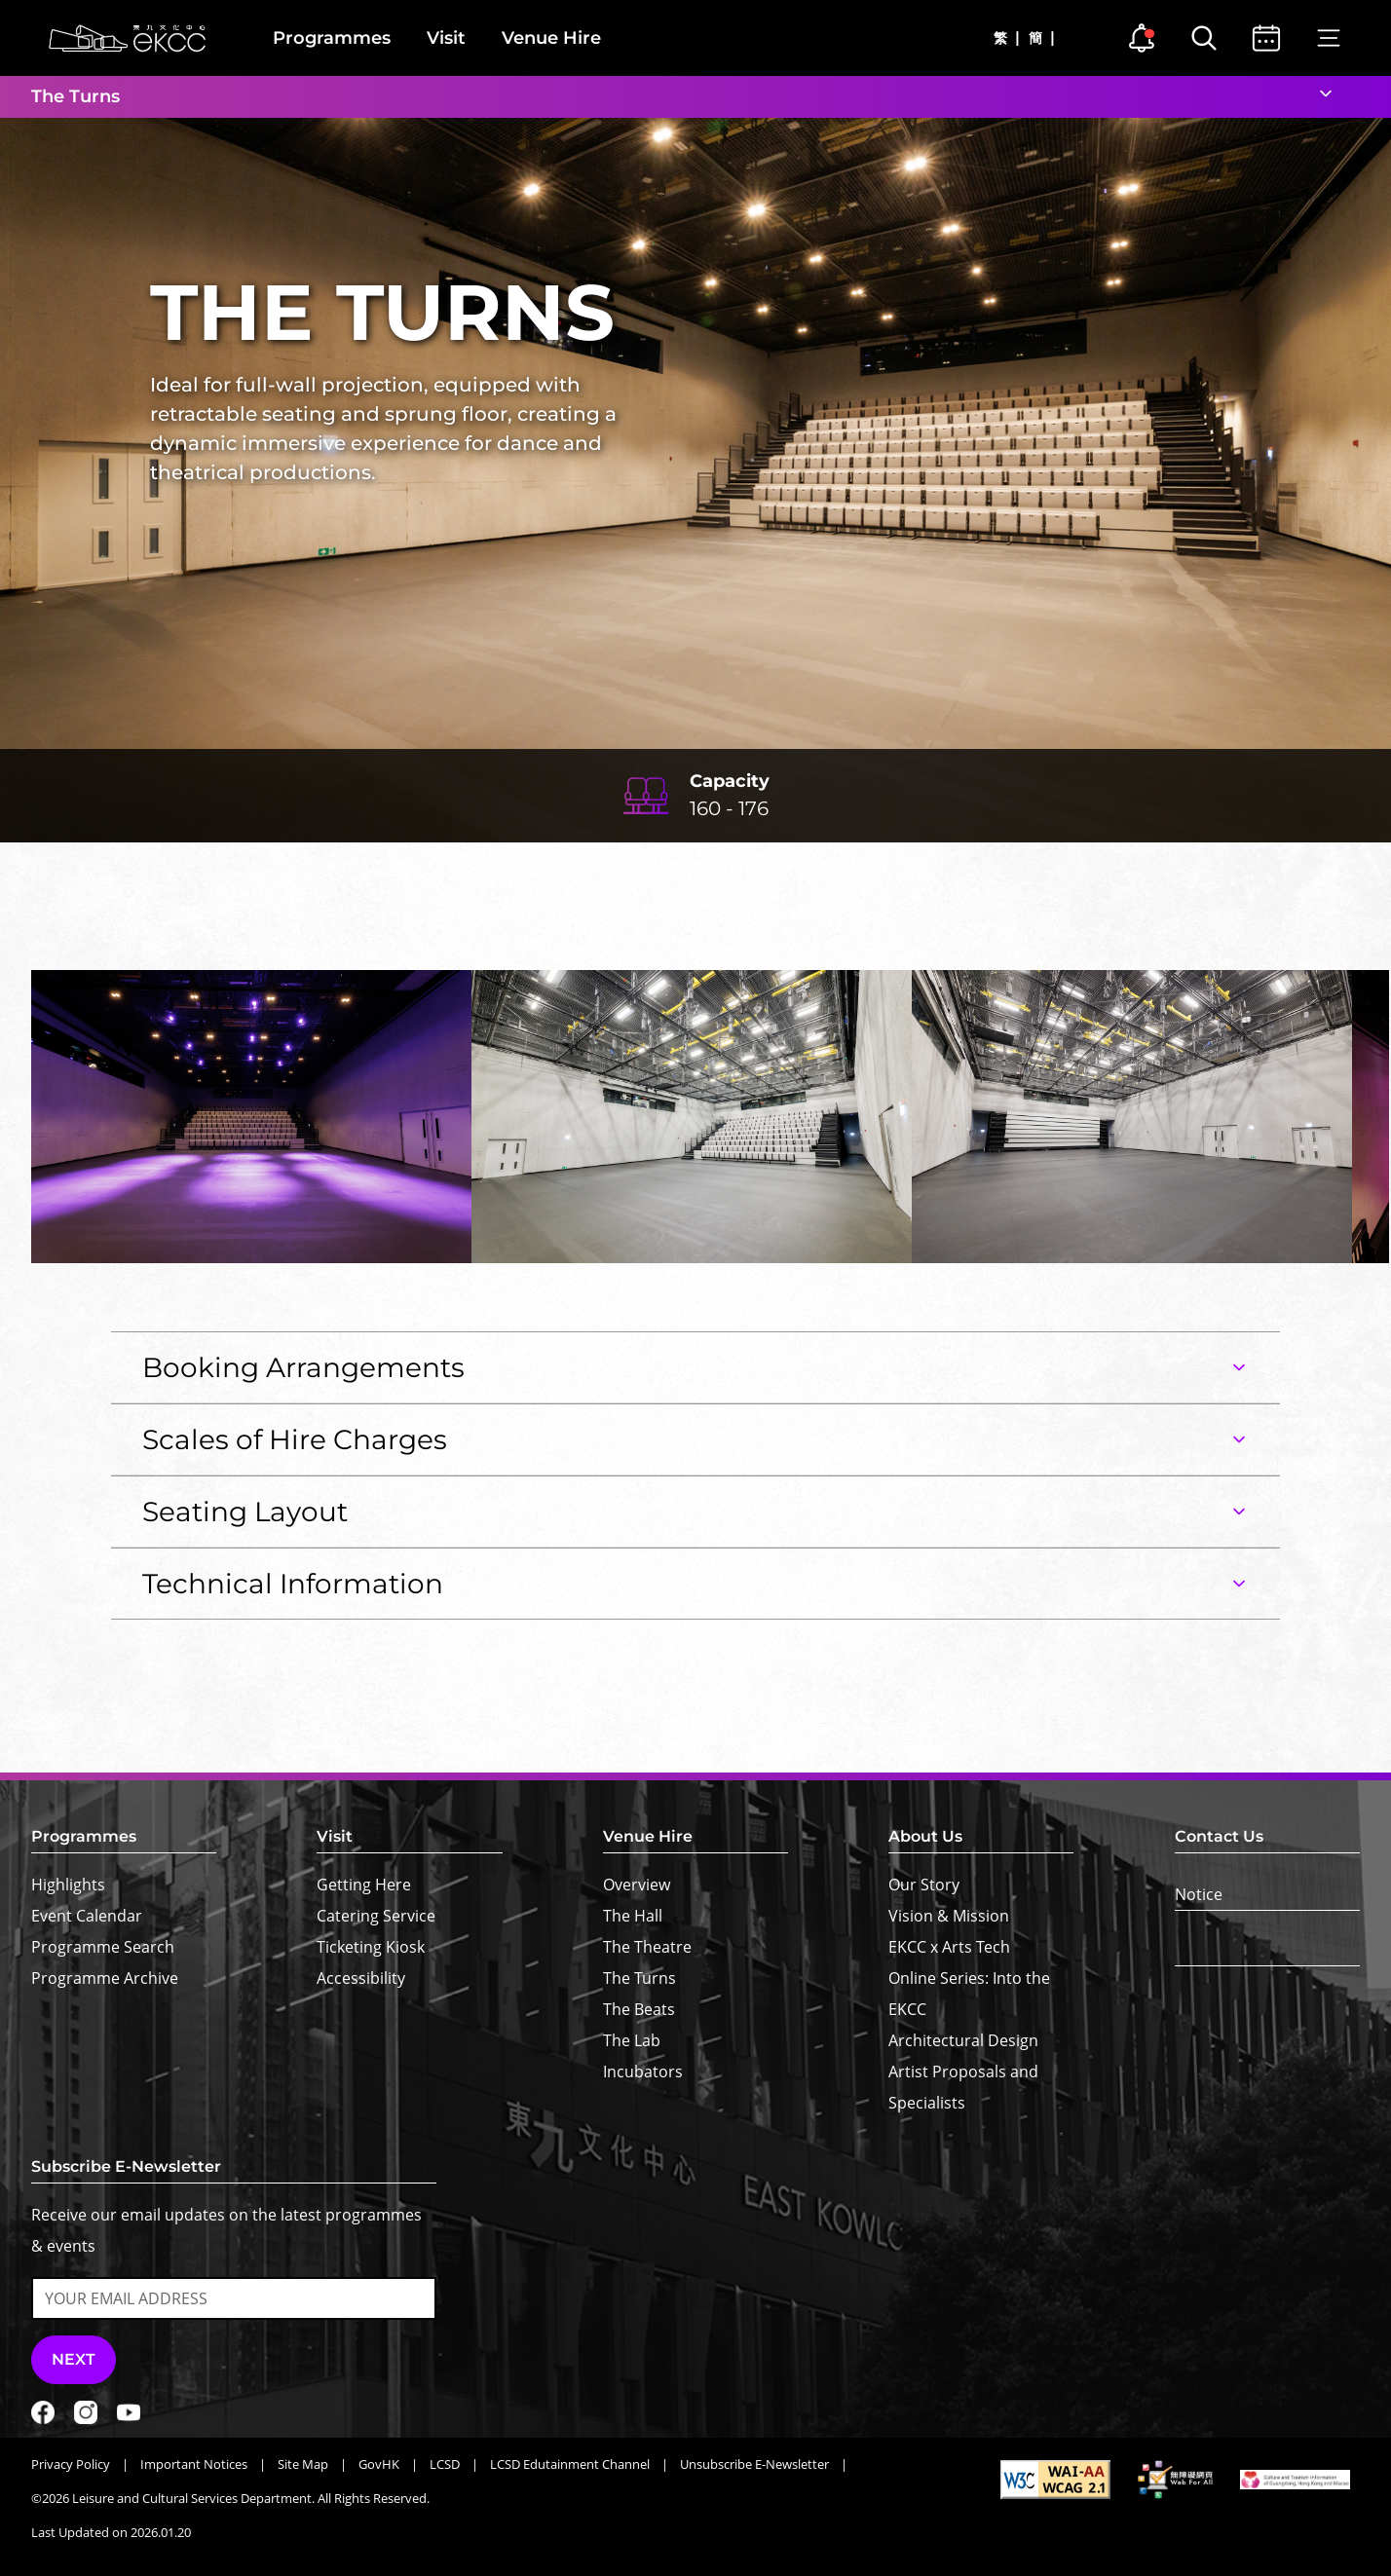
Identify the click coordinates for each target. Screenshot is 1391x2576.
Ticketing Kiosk (371, 1947)
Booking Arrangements (303, 1367)
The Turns (639, 1978)
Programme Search (102, 1947)
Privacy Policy (70, 2464)
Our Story (923, 1884)
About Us (925, 1836)
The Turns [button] (75, 96)
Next (73, 2359)
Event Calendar (86, 1915)
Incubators (643, 2071)
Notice (1198, 1894)
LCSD (445, 2464)
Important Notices (193, 2464)
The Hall (632, 1915)
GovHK (378, 2464)
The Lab (631, 2040)
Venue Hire (551, 38)
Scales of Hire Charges (294, 1439)
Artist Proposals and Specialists (963, 2087)
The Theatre (647, 1947)
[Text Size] (1267, 1951)
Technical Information (292, 1583)
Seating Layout (245, 1511)
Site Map (303, 2464)
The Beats (639, 2009)
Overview (636, 1884)
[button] (1316, 939)
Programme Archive (104, 1978)
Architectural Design (963, 2040)
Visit (446, 38)
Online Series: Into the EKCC (969, 1993)
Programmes (332, 38)
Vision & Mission (948, 1915)
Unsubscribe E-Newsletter (754, 2464)
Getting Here (364, 1884)
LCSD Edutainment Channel (570, 2464)
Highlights (68, 1884)
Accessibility (361, 1978)
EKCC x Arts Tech (949, 1947)
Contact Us (1219, 1836)
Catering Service (376, 1915)
